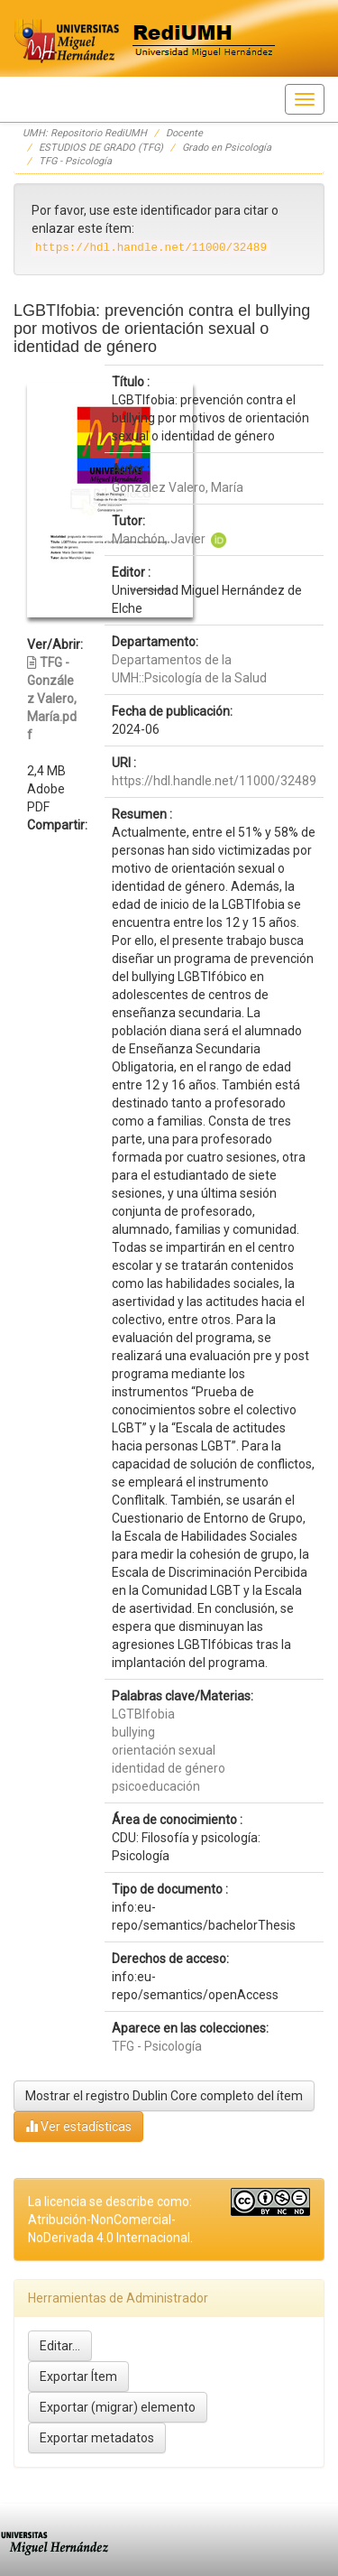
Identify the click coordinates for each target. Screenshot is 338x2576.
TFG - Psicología (75, 161)
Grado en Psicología (226, 147)
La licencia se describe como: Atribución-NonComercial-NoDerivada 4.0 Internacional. (110, 2219)
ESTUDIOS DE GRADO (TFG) (101, 147)
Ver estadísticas (78, 2126)
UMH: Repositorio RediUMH (85, 133)
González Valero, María (177, 487)
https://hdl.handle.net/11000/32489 (214, 781)
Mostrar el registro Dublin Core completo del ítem (164, 2096)
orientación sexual (163, 1750)
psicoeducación (156, 1786)
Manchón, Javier (159, 539)
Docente (184, 133)
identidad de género (168, 1768)
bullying (133, 1732)
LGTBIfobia (143, 1714)
